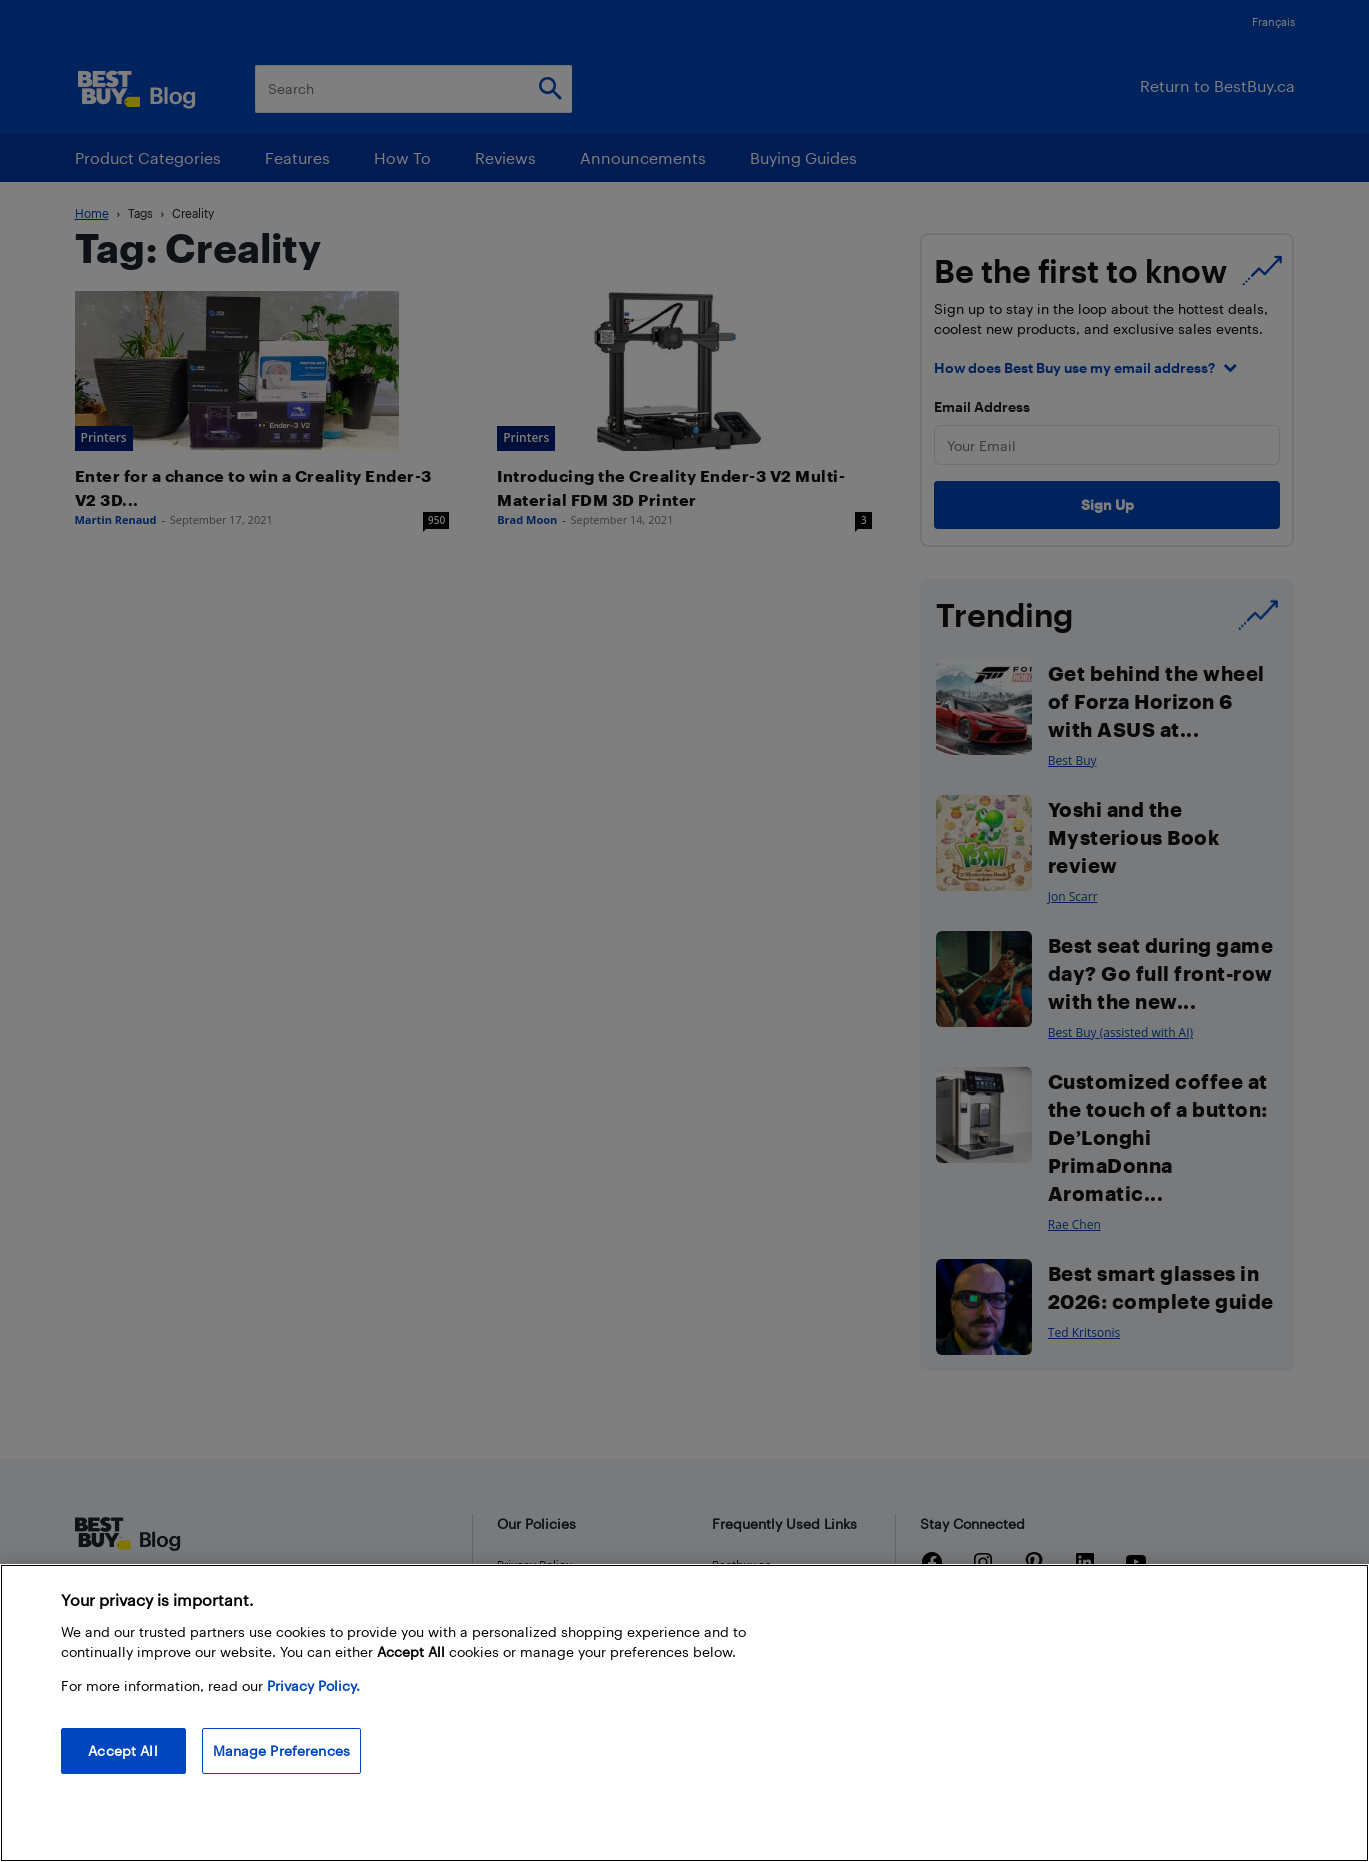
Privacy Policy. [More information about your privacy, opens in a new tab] (313, 1685)
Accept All (122, 1750)
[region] (684, 1713)
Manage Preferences (282, 1750)
